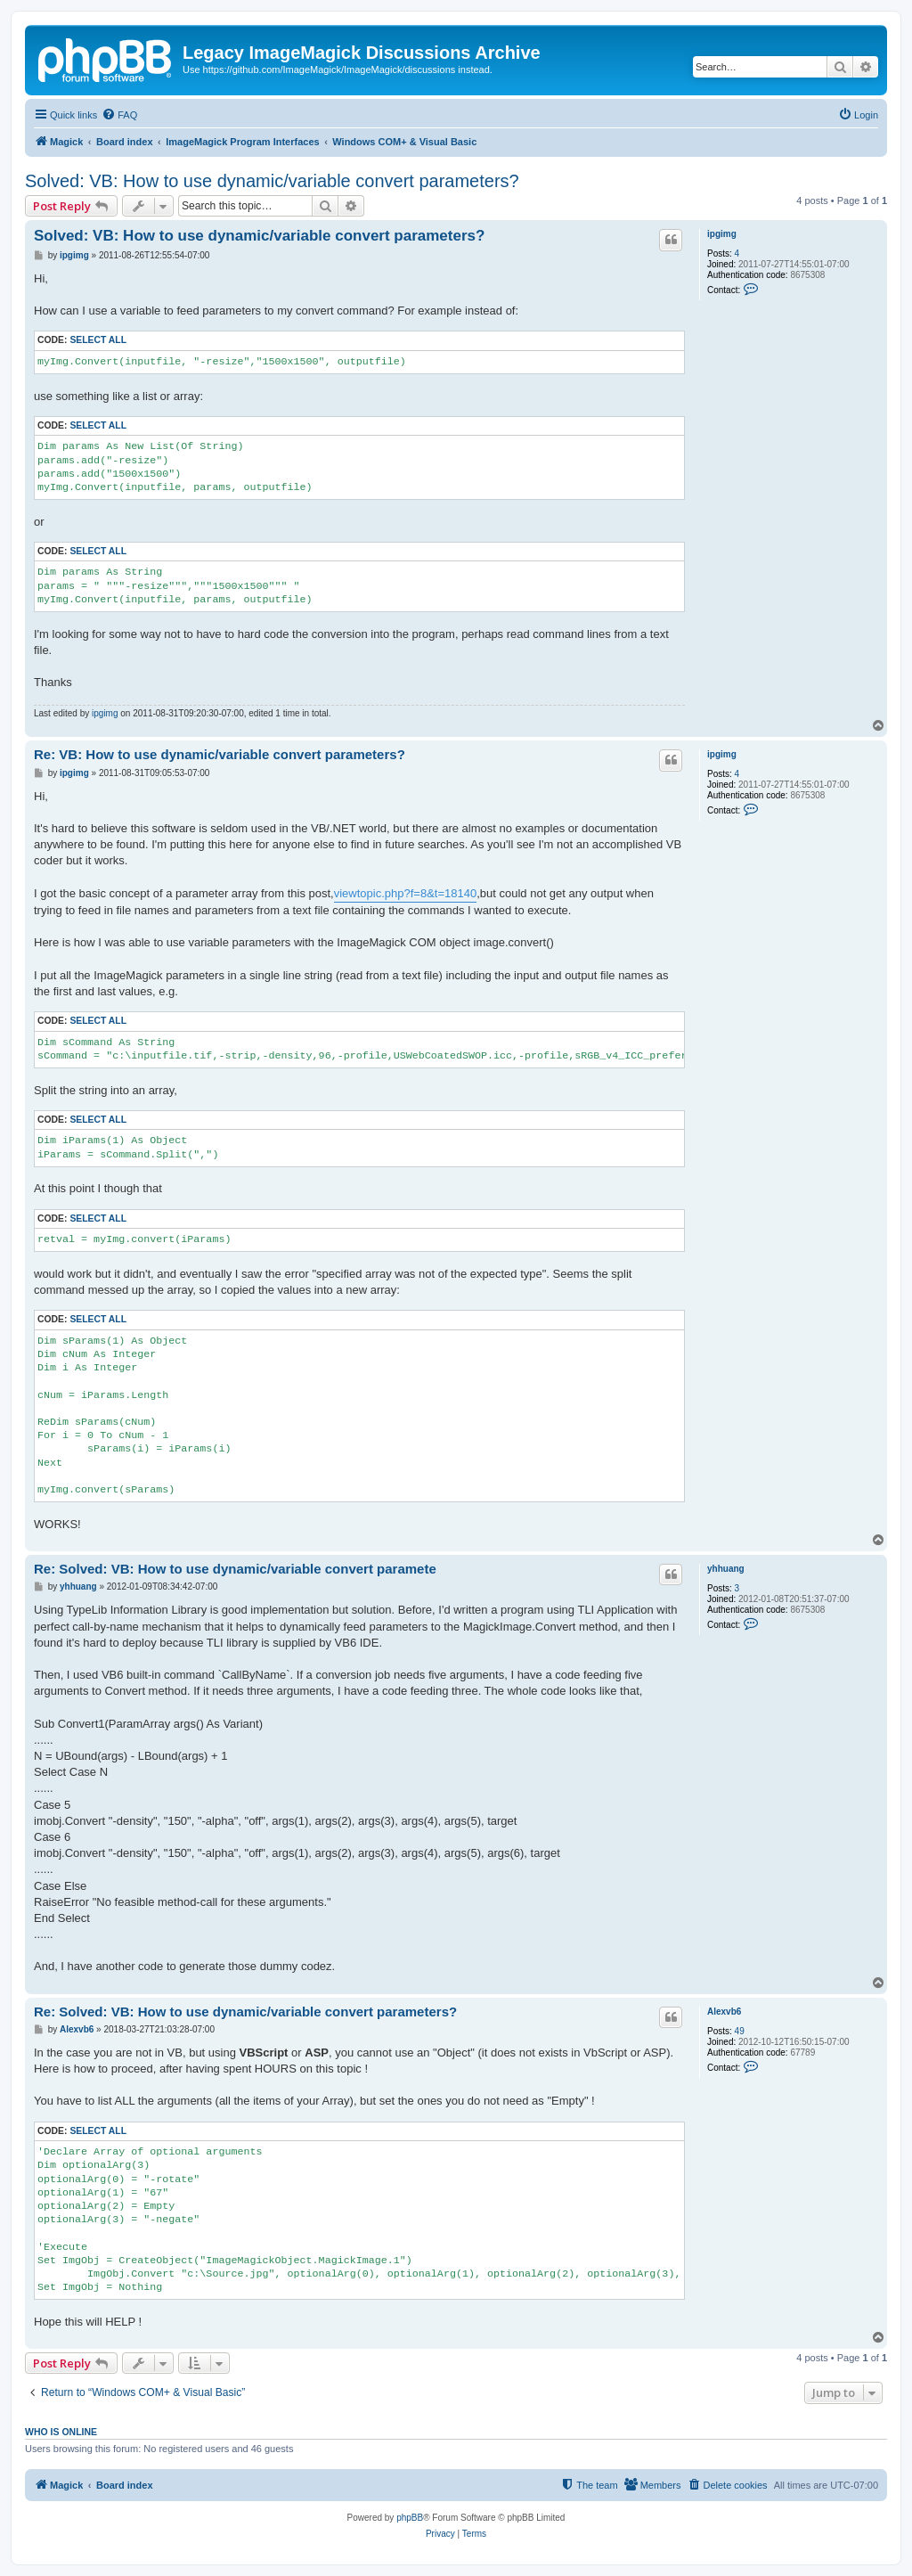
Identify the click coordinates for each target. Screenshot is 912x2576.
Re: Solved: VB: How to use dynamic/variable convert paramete (235, 1568)
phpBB (409, 2518)
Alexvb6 (724, 2011)
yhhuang (726, 1569)
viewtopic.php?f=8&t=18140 (405, 893)
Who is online (61, 2431)
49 (740, 2031)
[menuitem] (119, 115)
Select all (97, 340)
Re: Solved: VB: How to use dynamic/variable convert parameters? (245, 2011)
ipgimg (722, 234)
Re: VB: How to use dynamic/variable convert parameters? (219, 754)
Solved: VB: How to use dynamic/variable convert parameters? (272, 181)
